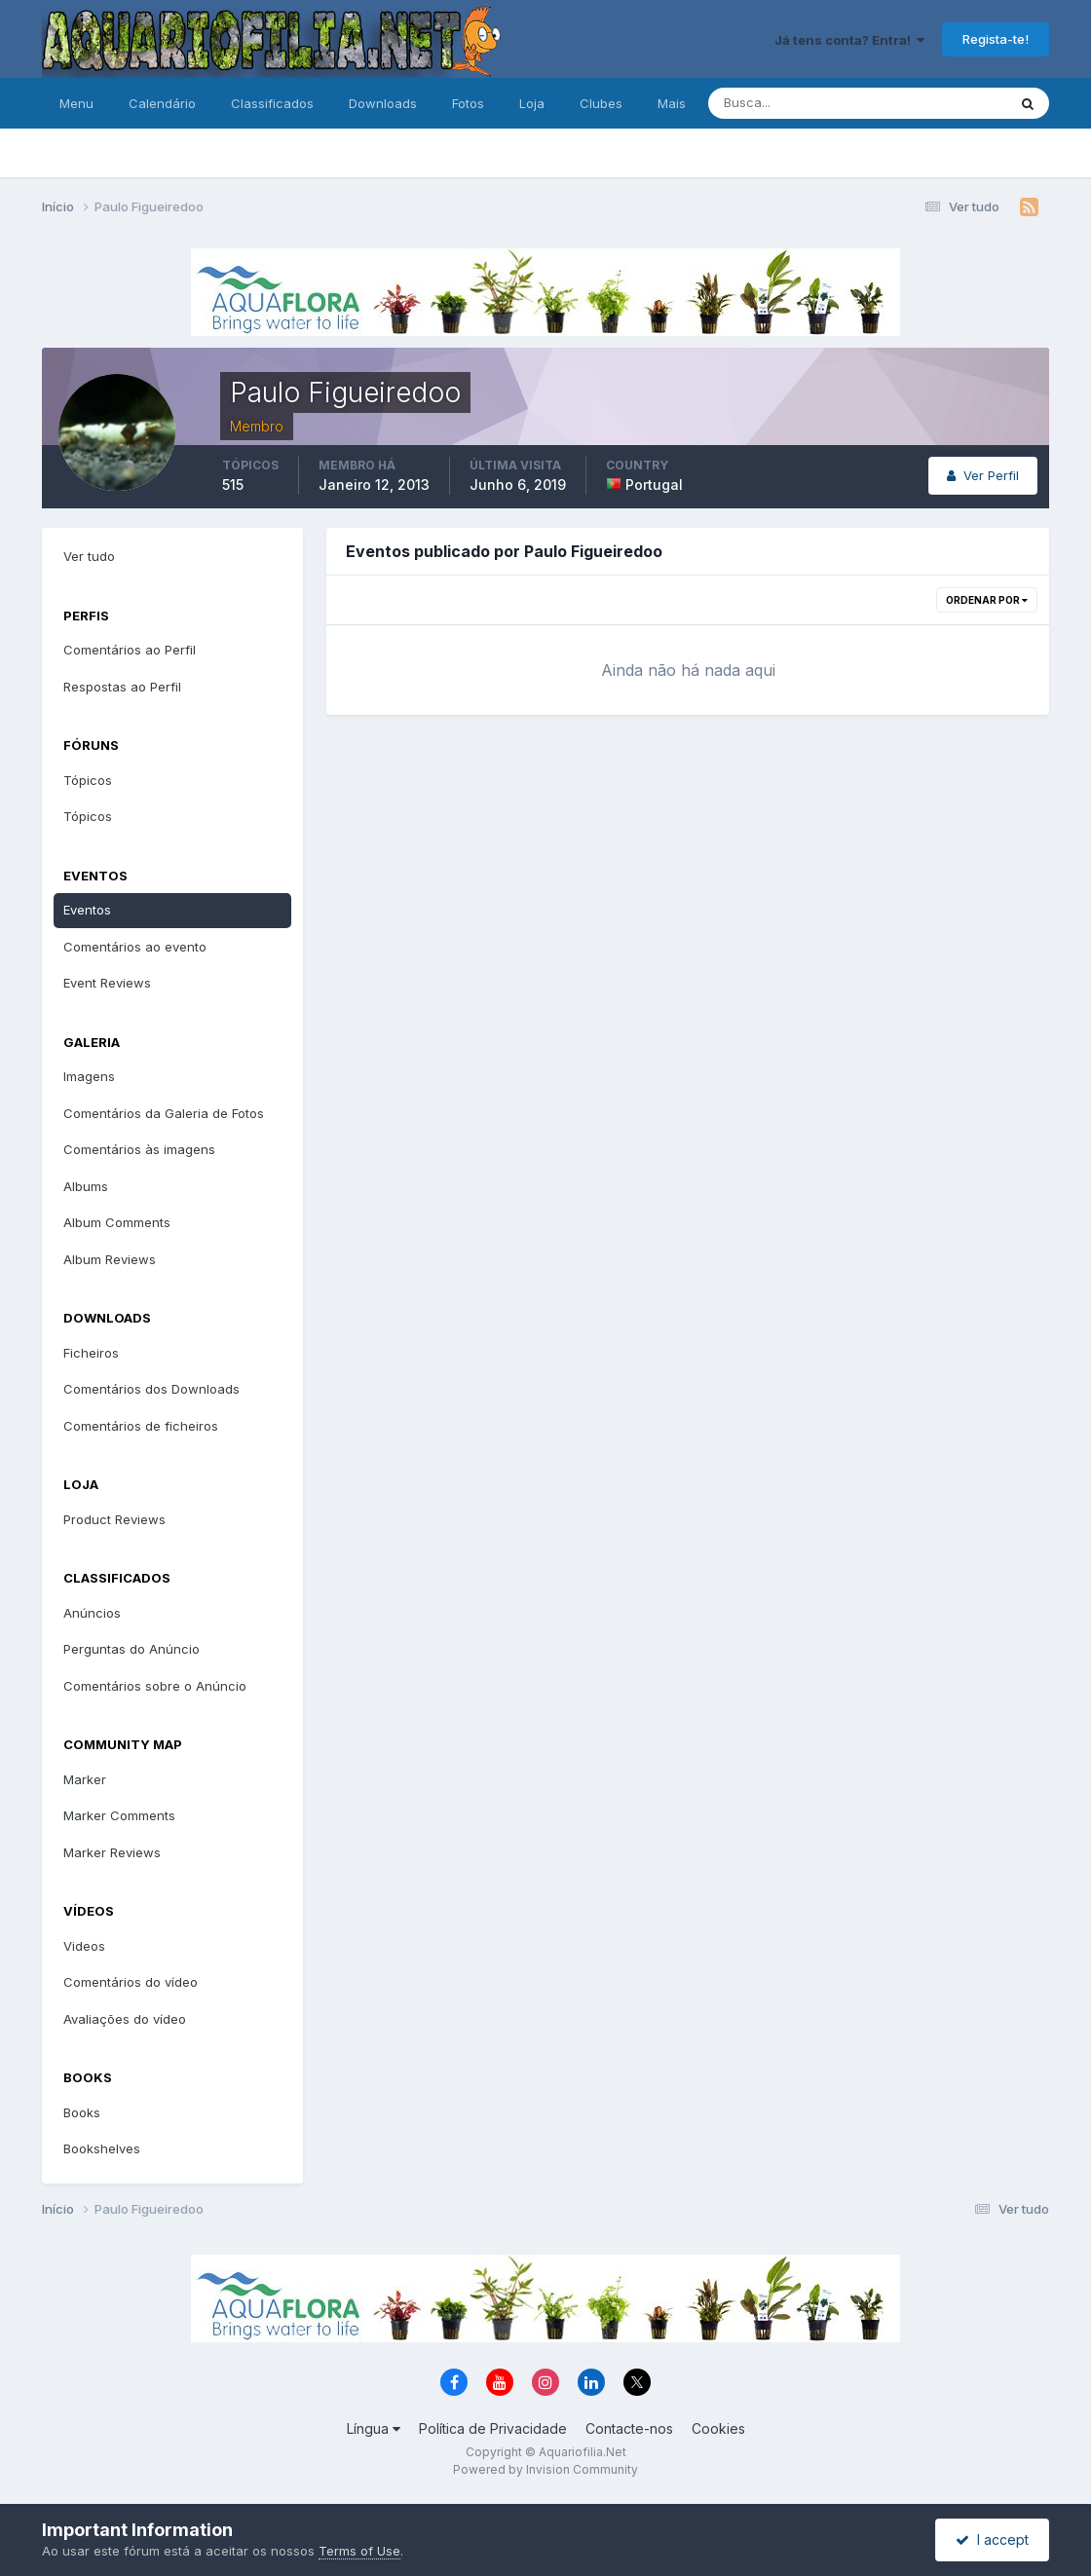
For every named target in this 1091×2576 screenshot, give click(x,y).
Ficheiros (91, 1353)
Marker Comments (119, 1815)
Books (81, 2112)
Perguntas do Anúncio (131, 1649)
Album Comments (116, 1222)
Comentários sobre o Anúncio (154, 1686)
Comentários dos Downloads (151, 1389)
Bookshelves (101, 2148)
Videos (84, 1946)
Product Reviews (114, 1519)
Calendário (162, 103)
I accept (992, 2539)
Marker (84, 1779)
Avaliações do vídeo (124, 2019)
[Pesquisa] (794, 103)
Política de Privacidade (493, 2428)
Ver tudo (89, 556)
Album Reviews (109, 1259)
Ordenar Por (987, 600)
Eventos (87, 909)
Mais (672, 103)
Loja (532, 103)
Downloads (383, 103)
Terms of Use (359, 2550)
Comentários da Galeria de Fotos (163, 1113)
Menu (76, 103)
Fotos (468, 103)
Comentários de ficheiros (140, 1426)
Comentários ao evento (135, 946)
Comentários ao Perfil (129, 649)
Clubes (601, 103)
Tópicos (87, 780)
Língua (373, 2428)
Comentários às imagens (139, 1149)
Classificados (272, 103)
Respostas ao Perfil (122, 686)
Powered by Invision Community (545, 2469)
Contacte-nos (629, 2428)
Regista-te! (995, 39)
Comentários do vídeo (130, 1982)
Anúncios (92, 1613)
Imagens (89, 1076)
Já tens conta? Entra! (849, 40)
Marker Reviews (112, 1852)
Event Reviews (107, 982)
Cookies (718, 2428)
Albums (85, 1186)
